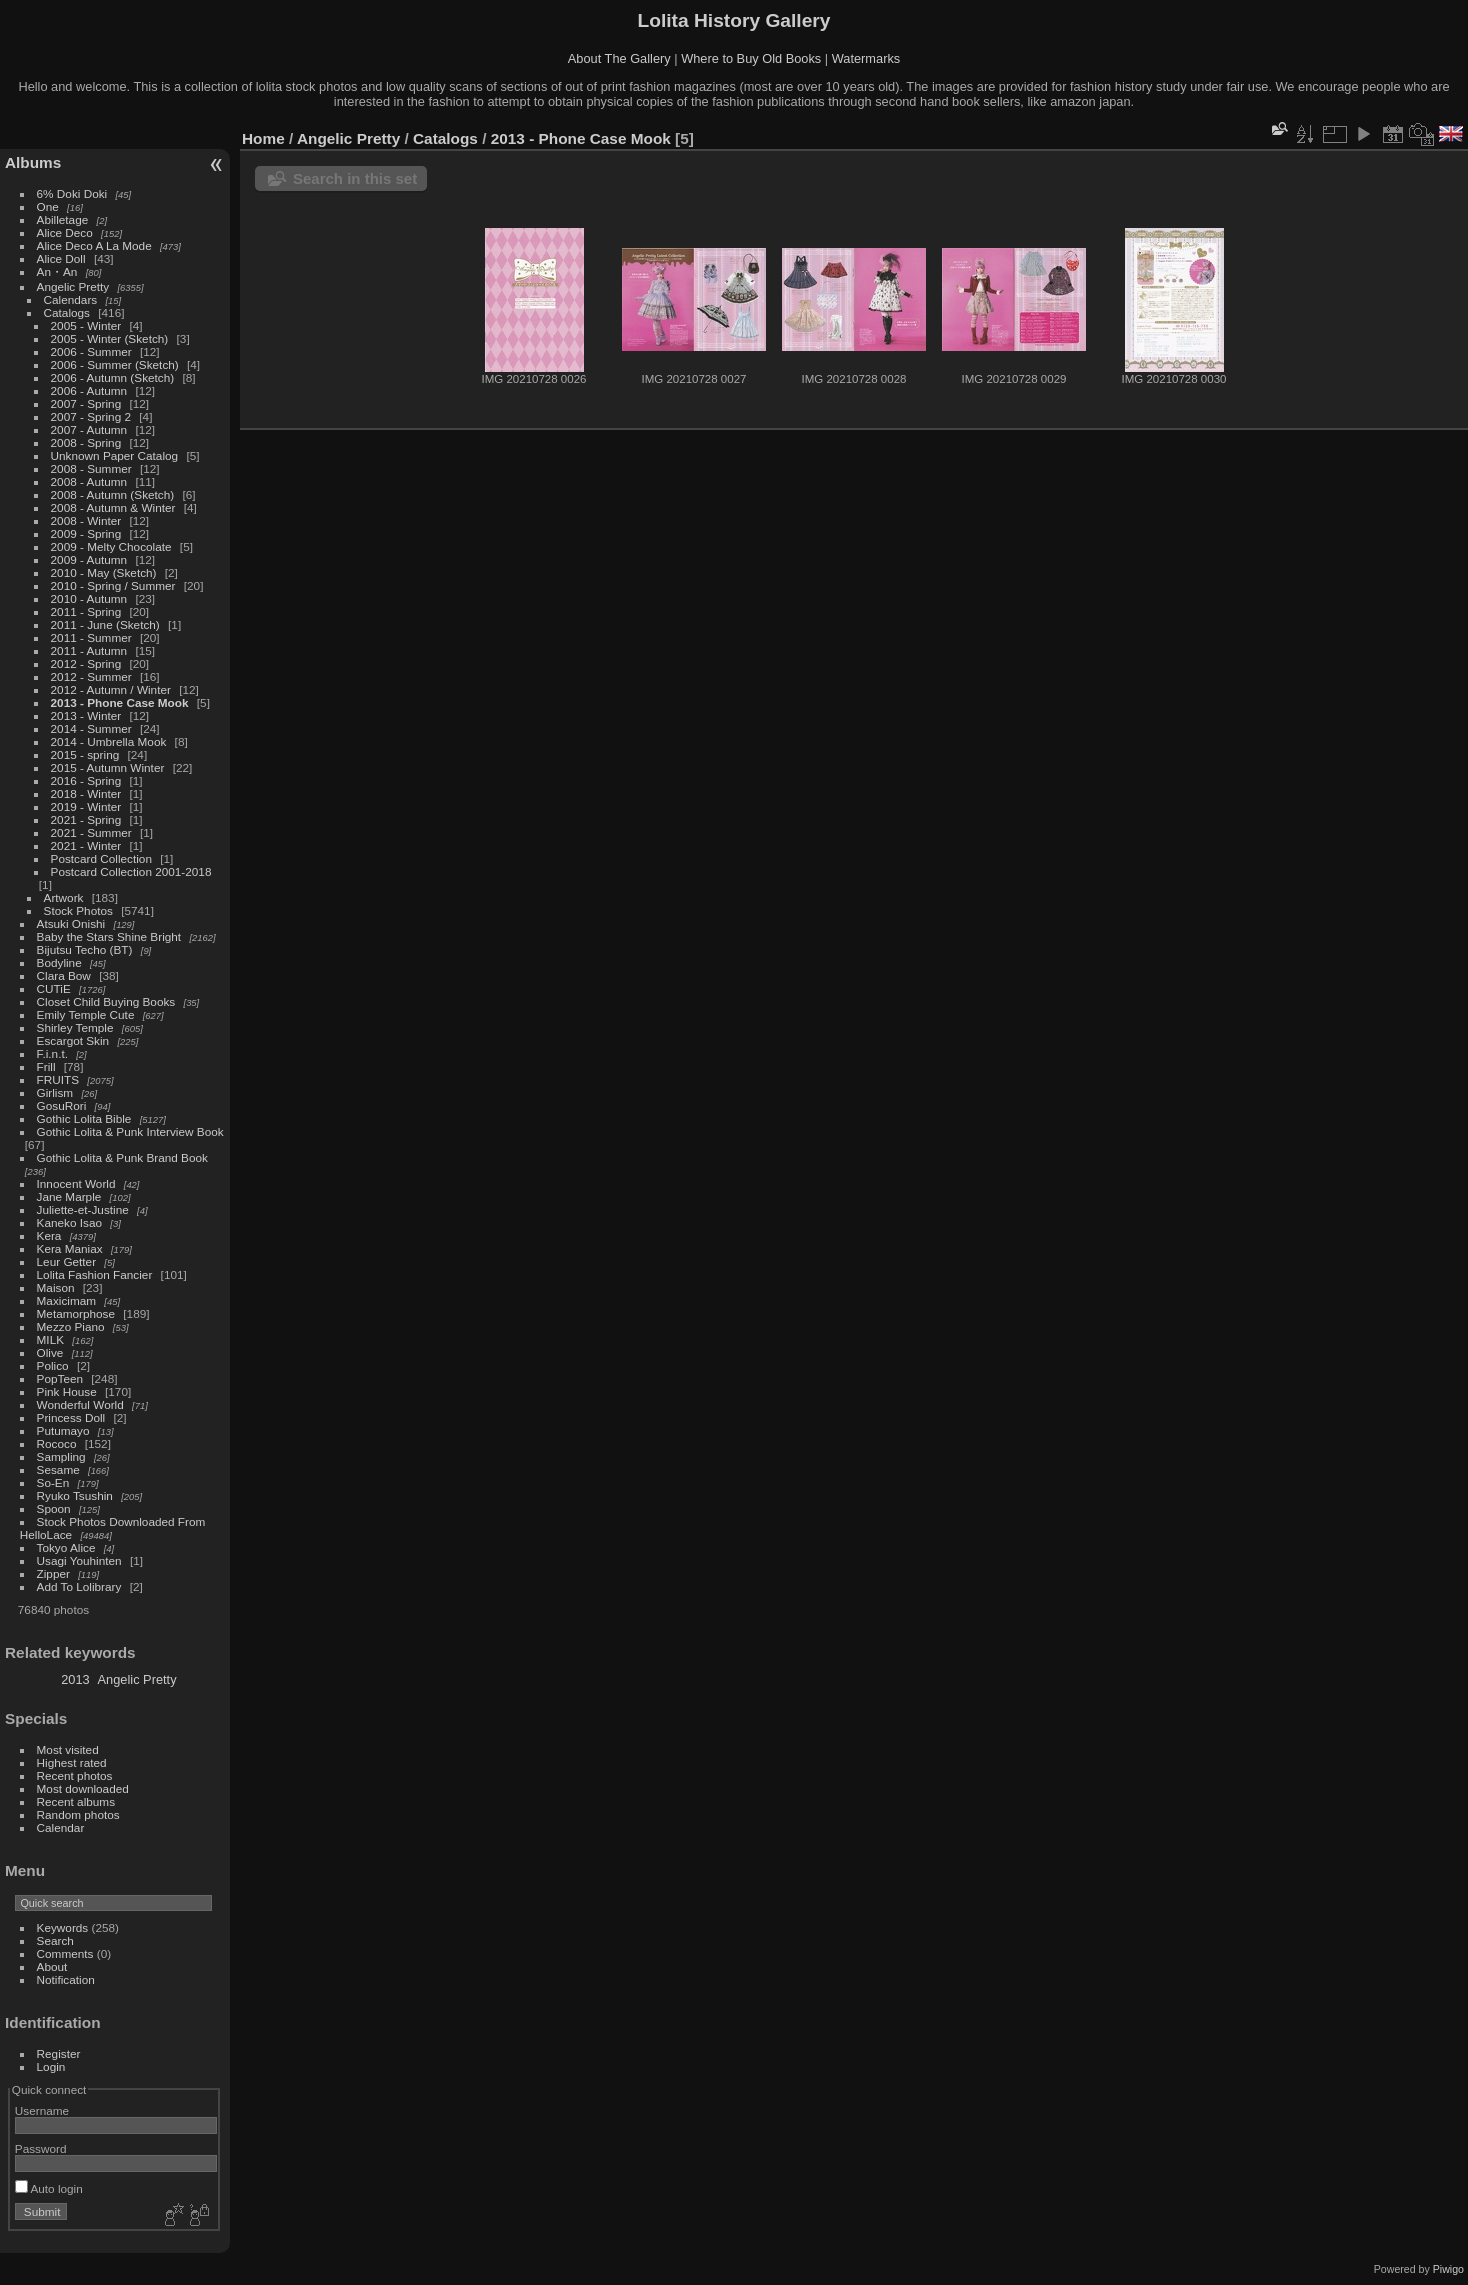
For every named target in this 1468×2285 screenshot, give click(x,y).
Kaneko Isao (69, 1222)
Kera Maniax (70, 1248)
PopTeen (60, 1378)
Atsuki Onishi (71, 923)
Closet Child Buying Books (106, 1001)
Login (51, 2066)
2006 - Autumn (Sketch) (113, 377)
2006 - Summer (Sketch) (115, 364)
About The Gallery (619, 58)
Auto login (49, 2188)
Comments (65, 1953)
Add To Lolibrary (79, 1586)
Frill (46, 1066)
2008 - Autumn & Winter (113, 507)
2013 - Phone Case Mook (120, 702)
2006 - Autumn (89, 390)
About (52, 1966)
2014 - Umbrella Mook (109, 741)
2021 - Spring (86, 819)
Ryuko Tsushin (75, 1495)
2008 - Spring (86, 442)
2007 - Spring (86, 403)
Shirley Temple (75, 1027)
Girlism (55, 1092)
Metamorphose (76, 1313)
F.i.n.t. (52, 1053)
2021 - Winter (86, 845)
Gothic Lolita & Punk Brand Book (122, 1157)
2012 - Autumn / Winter (111, 689)
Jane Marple (69, 1196)
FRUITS (58, 1079)
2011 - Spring (86, 611)
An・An (57, 271)
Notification (66, 1979)
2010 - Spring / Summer (113, 585)
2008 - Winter (86, 520)
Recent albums (76, 1801)
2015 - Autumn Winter (108, 767)
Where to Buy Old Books (751, 58)
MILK (50, 1339)
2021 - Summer (91, 832)
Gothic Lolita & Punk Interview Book (130, 1131)
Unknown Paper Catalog (115, 455)
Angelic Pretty (73, 286)
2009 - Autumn (89, 559)
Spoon (54, 1508)
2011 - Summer (91, 637)
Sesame (58, 1469)
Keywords (63, 1927)
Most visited (68, 1749)
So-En (53, 1482)
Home (263, 138)
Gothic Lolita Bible (84, 1118)
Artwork (64, 897)
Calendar (61, 1827)
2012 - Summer (91, 676)
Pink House (67, 1391)
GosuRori (62, 1105)
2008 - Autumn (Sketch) (113, 494)
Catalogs (67, 312)
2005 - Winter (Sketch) (110, 338)
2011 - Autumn (89, 650)
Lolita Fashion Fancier (95, 1274)
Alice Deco (65, 232)
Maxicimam (66, 1300)
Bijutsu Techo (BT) (85, 949)
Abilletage (63, 219)
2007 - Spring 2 (91, 416)
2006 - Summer (91, 351)
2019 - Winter (86, 806)
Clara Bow (64, 975)
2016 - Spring (86, 780)
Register (59, 2053)
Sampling (61, 1456)
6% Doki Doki (72, 193)
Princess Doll (71, 1417)
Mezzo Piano (71, 1326)
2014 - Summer (91, 728)
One (48, 206)
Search (55, 1940)
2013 (75, 1679)
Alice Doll (61, 258)
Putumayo (63, 1430)
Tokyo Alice (66, 1547)
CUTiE (54, 988)
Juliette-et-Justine (83, 1209)
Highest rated (72, 1762)
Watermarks (866, 58)
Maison (56, 1287)
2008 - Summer (91, 468)
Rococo (57, 1443)
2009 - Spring (86, 533)
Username (42, 2110)
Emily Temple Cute (86, 1014)
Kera (49, 1235)
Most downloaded (83, 1788)
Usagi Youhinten (79, 1560)
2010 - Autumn (89, 598)
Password (41, 2148)
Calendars (72, 299)
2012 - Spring (86, 663)
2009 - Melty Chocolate (111, 546)
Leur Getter (67, 1261)
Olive (50, 1352)
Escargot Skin (73, 1040)
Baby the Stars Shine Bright (109, 936)
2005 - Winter (86, 325)
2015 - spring (85, 754)
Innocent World (76, 1183)
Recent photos (75, 1775)
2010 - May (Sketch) (104, 572)
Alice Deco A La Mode (94, 245)
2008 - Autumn (89, 481)
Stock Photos (78, 910)
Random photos (78, 1814)
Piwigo (1448, 2269)
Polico (53, 1365)
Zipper (53, 1573)
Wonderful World (80, 1404)
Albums (33, 162)
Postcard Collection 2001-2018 (131, 871)
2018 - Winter (86, 793)
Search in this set (355, 178)
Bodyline (59, 962)
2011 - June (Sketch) (105, 624)
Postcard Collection (101, 858)
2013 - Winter (86, 715)
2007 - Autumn (91, 429)
